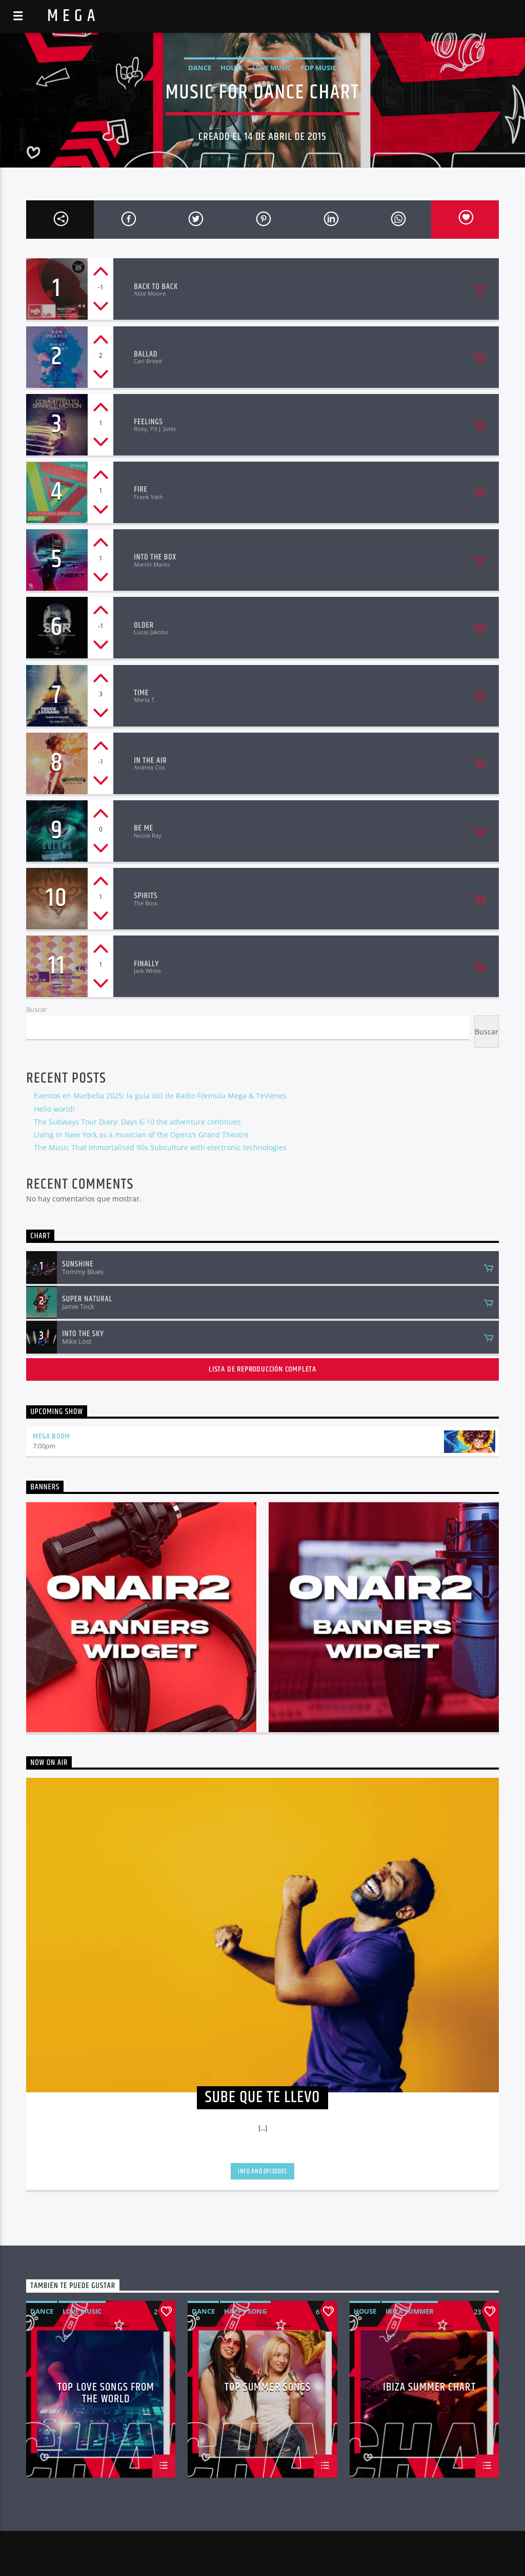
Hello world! (54, 1109)
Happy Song (245, 2311)
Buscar (36, 1009)
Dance (199, 67)
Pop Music (318, 67)
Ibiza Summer (410, 2311)
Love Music (271, 67)
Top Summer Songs (268, 2388)
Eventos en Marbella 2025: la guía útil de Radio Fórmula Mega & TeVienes (160, 1095)
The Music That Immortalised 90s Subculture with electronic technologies (160, 1147)
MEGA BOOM (51, 1436)
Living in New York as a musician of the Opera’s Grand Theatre (141, 1134)
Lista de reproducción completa (262, 1369)
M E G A (71, 16)
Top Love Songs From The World (105, 2392)
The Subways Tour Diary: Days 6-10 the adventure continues (137, 1122)
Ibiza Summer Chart (429, 2388)
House (231, 67)
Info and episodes (262, 2171)
